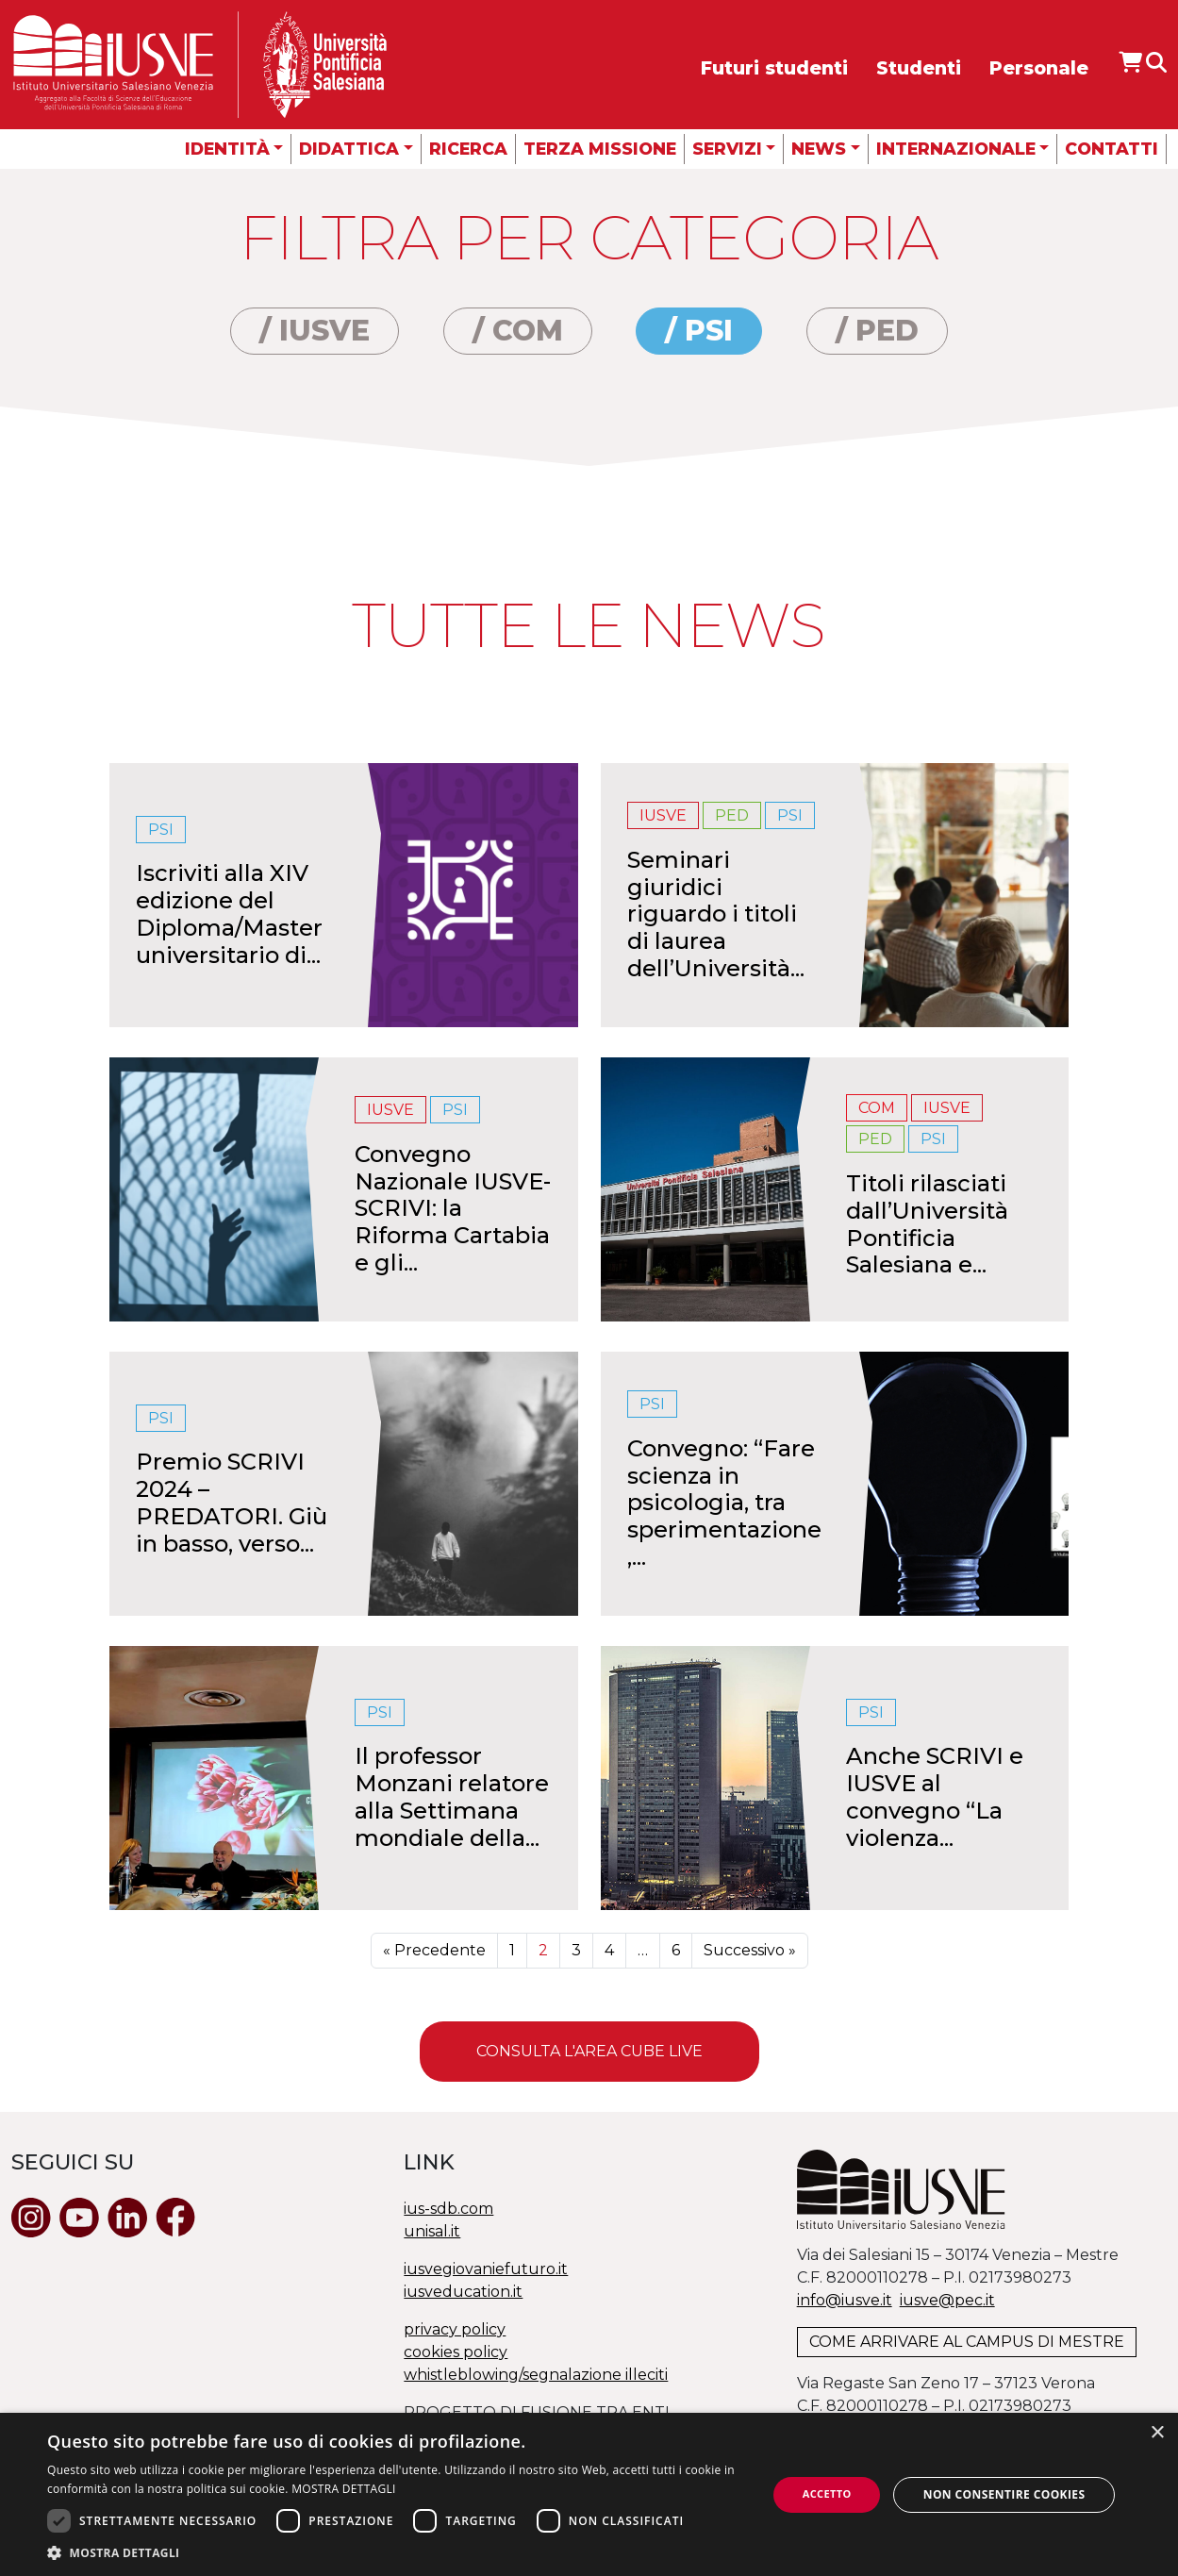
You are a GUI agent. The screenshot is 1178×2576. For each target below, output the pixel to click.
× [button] (1157, 2433)
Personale (1038, 68)
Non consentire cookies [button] (1004, 2494)
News (818, 148)
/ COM (518, 330)
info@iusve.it (844, 2300)
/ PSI (699, 330)
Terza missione (599, 148)
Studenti (918, 68)
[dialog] (589, 2494)
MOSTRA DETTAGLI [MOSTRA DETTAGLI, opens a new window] (343, 2489)
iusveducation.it (463, 2292)
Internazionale (956, 148)
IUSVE (663, 815)
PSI (161, 830)
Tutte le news (588, 625)
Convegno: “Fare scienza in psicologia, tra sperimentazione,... (724, 1503)
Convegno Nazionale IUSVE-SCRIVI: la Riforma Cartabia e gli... (453, 1208)
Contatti (1111, 148)
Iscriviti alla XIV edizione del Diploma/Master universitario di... (229, 913)
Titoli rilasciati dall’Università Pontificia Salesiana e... (927, 1224)
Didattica (349, 148)
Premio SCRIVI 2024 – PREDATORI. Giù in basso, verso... (231, 1502)
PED (732, 815)
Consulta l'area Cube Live (589, 2051)
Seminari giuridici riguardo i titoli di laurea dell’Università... (716, 914)
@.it (947, 2300)
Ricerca (468, 148)
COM (876, 1108)
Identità (227, 148)
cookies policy (455, 2352)
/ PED (877, 330)
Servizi (727, 148)
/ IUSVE (314, 330)
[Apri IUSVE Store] (1130, 62)
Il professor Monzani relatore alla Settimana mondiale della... (452, 1796)
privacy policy (455, 2329)
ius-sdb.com (448, 2209)
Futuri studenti (774, 68)
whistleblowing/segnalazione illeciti (536, 2375)
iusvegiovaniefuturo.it (486, 2269)
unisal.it (432, 2231)
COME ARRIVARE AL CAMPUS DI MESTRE (966, 2342)
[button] (396, 2552)
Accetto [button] (827, 2493)
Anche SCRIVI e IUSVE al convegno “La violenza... (934, 1796)
